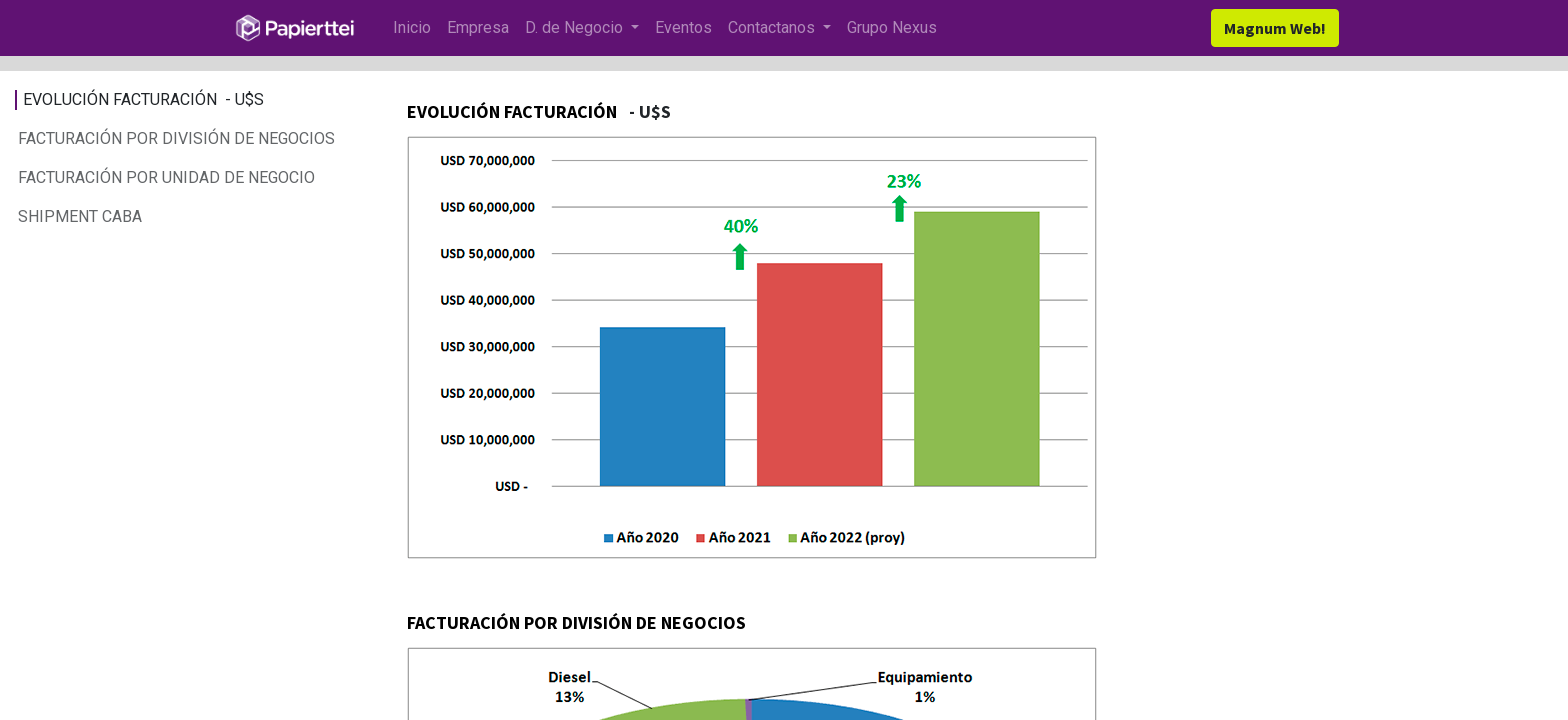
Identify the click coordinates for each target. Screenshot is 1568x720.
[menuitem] (412, 28)
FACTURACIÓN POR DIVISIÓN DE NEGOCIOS (176, 138)
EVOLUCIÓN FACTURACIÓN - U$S (143, 99)
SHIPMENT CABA (82, 216)
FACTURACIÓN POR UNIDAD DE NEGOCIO (168, 177)
